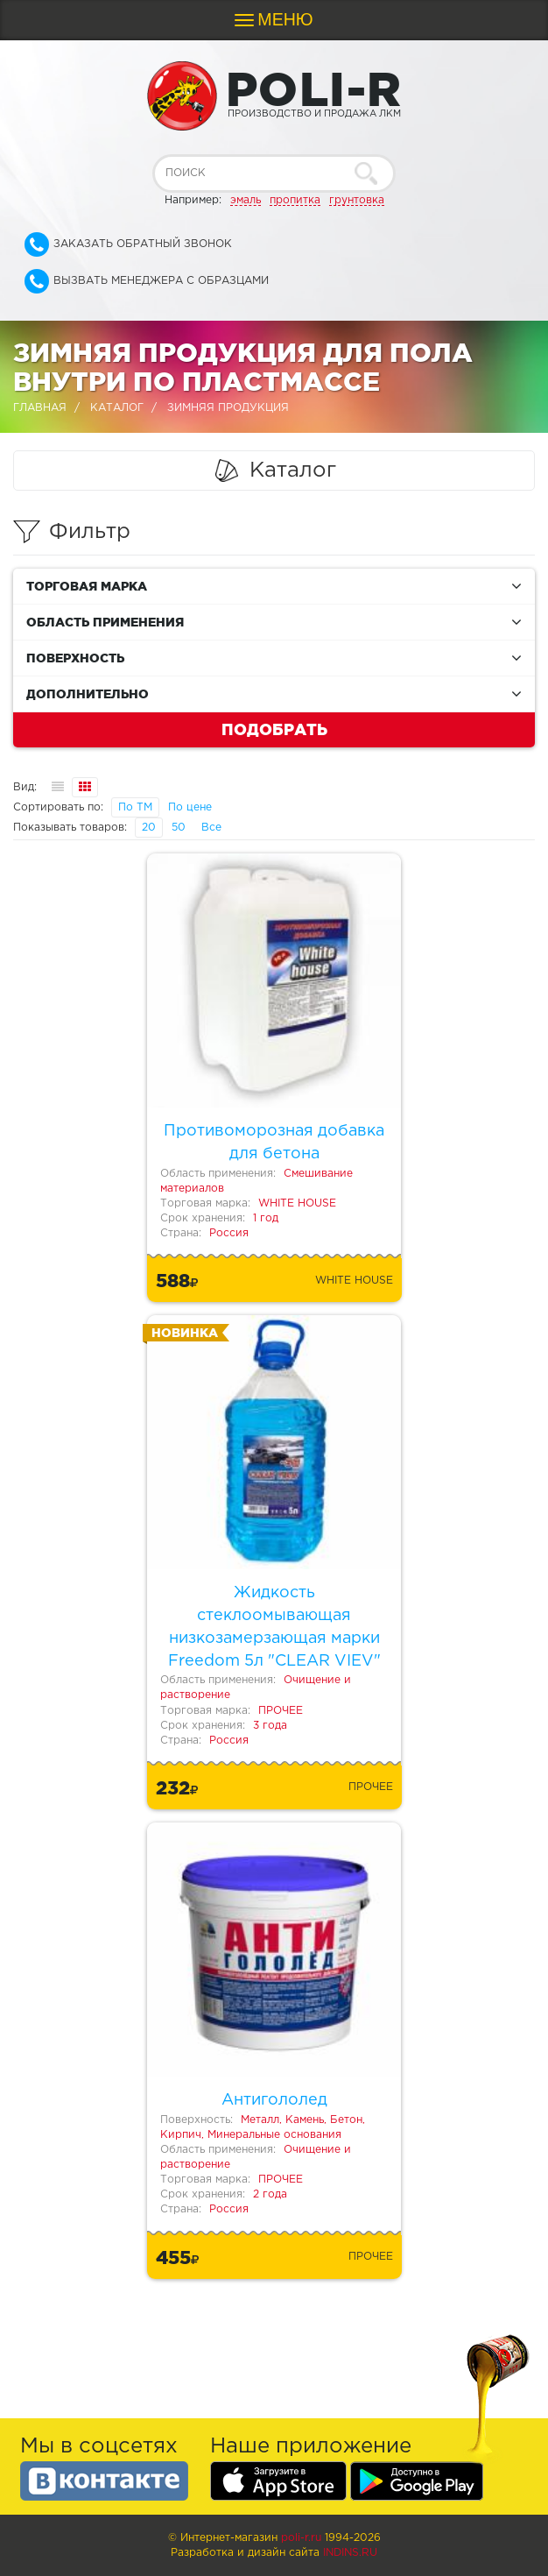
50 (179, 827)
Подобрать (274, 729)
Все (211, 827)
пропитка (295, 200)
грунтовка (356, 200)
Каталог (117, 408)
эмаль (245, 200)
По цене (190, 807)
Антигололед (274, 2100)
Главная (40, 408)
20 (149, 827)
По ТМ (135, 807)
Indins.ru (350, 2553)
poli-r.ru (301, 2538)
